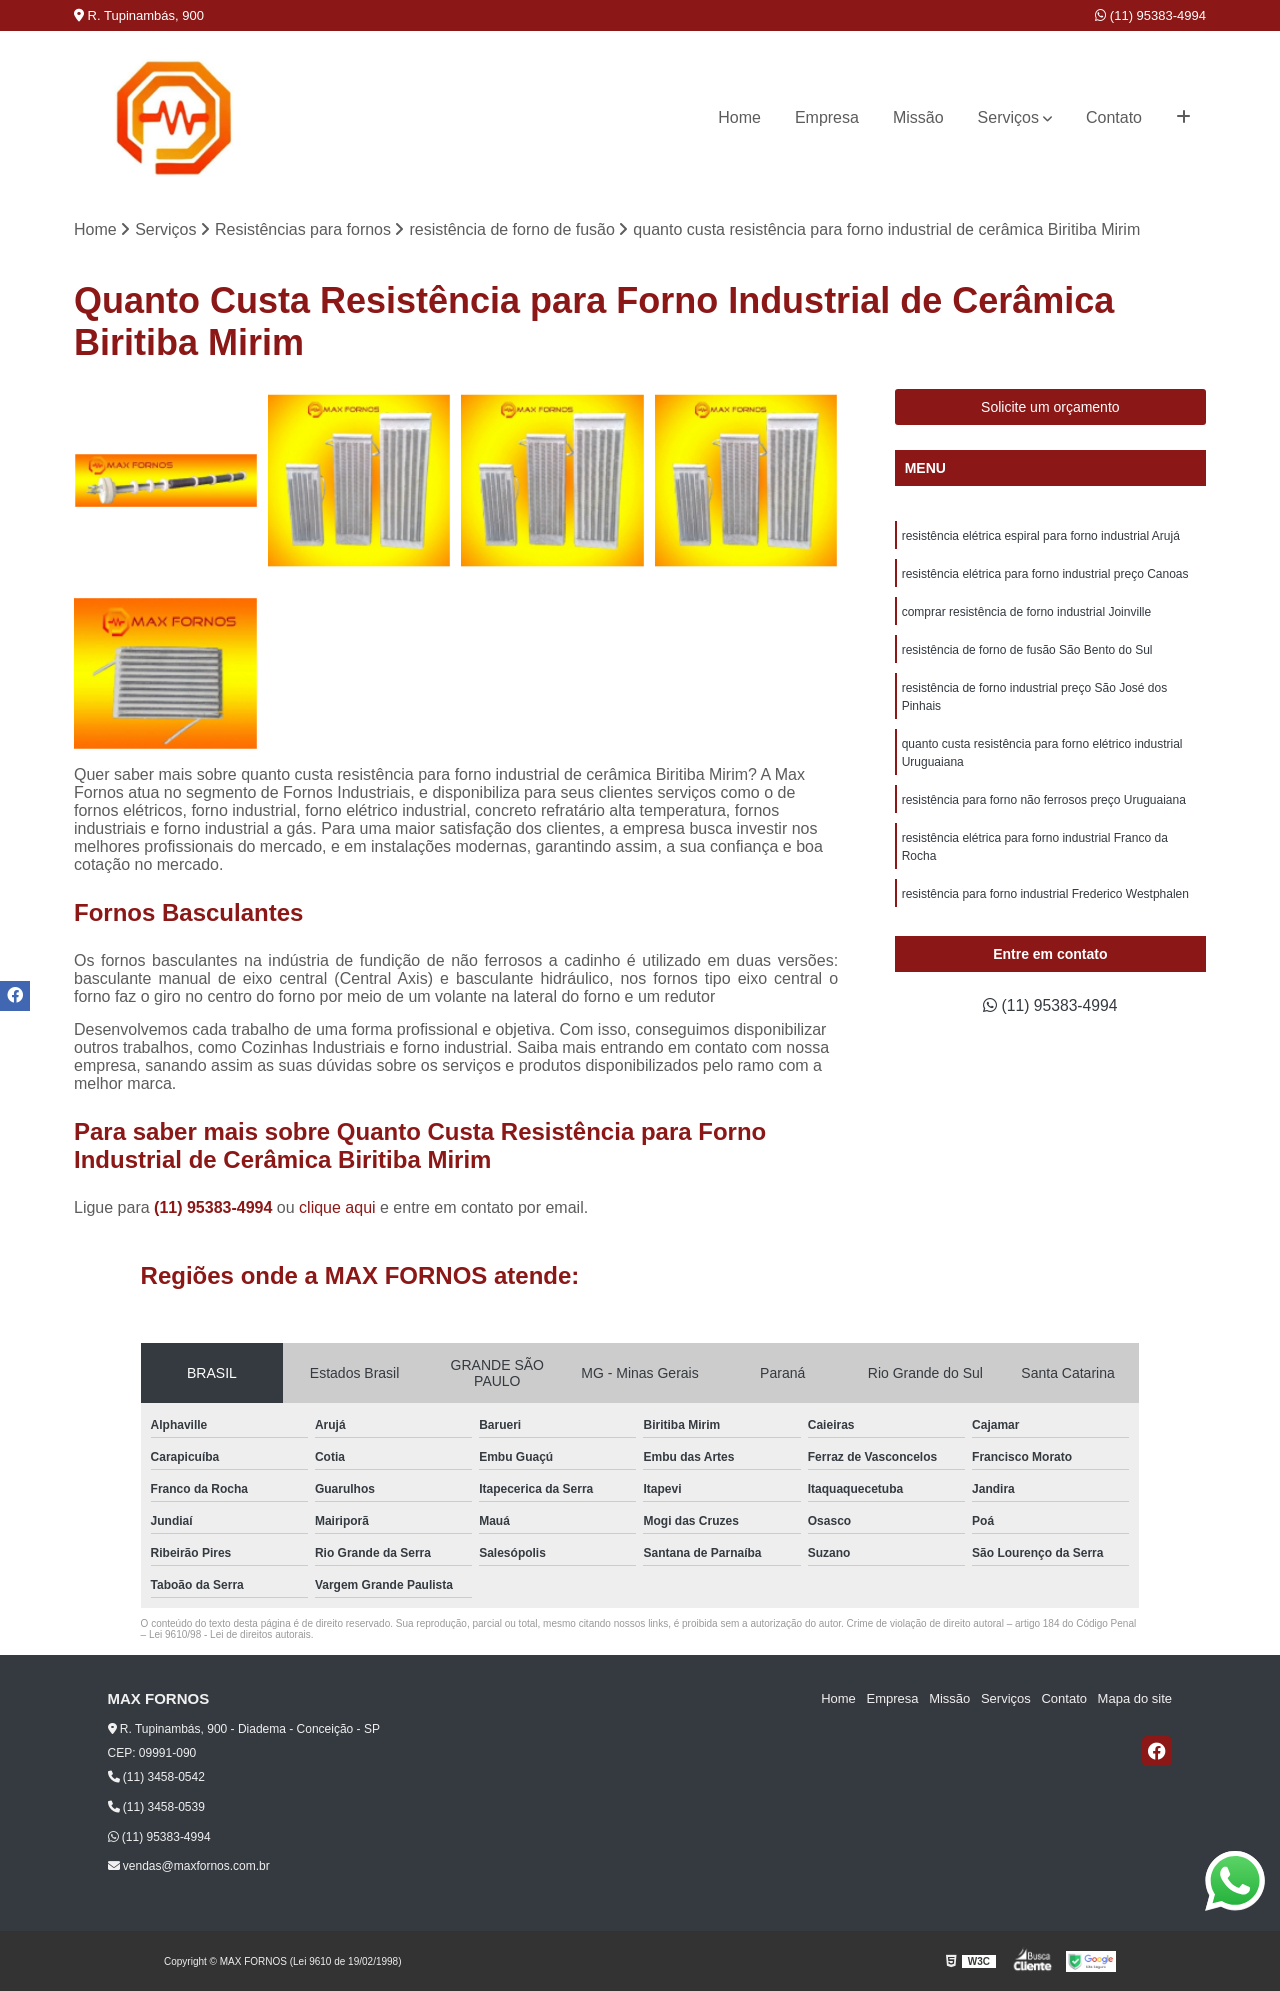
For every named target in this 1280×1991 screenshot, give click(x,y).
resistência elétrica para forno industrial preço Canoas (1045, 574)
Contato (1114, 117)
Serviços (1008, 117)
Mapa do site (1135, 1699)
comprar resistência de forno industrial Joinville (1026, 612)
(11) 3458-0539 (156, 1807)
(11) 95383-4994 (1150, 15)
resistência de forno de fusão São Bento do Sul (1027, 650)
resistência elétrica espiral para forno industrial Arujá (1041, 536)
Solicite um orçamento (1050, 407)
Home (739, 117)
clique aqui (337, 1207)
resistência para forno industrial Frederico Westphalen (1045, 894)
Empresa (827, 117)
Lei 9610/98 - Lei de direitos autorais (230, 1634)
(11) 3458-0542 (156, 1777)
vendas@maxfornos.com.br (189, 1867)
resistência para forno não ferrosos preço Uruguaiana (1044, 800)
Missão (918, 117)
